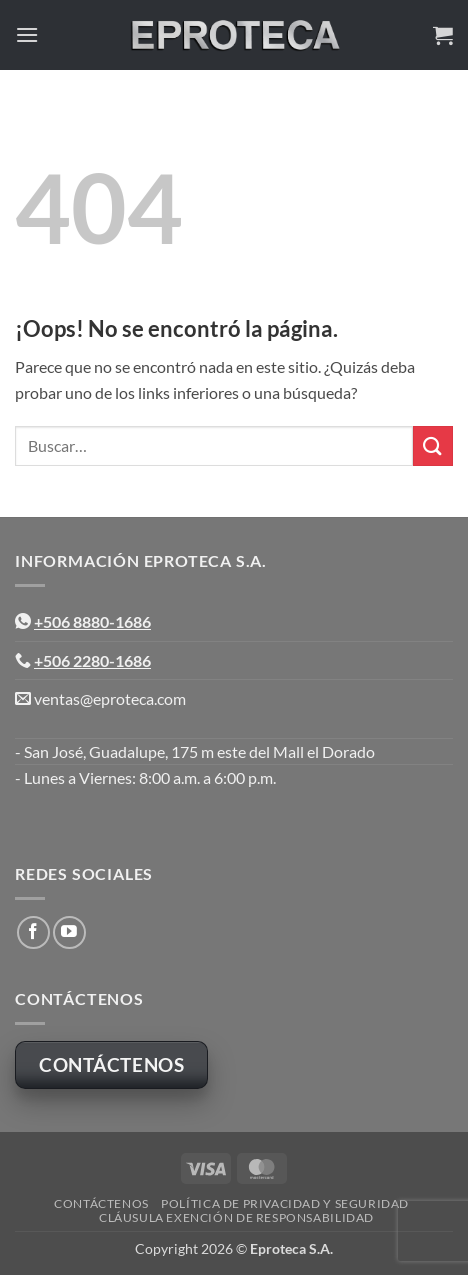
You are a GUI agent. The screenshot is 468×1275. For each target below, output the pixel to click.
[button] (27, 34)
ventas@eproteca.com (110, 698)
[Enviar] (433, 445)
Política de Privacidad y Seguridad (285, 1203)
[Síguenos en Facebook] (33, 932)
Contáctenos (101, 1203)
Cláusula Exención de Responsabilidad (236, 1217)
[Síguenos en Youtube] (69, 932)
